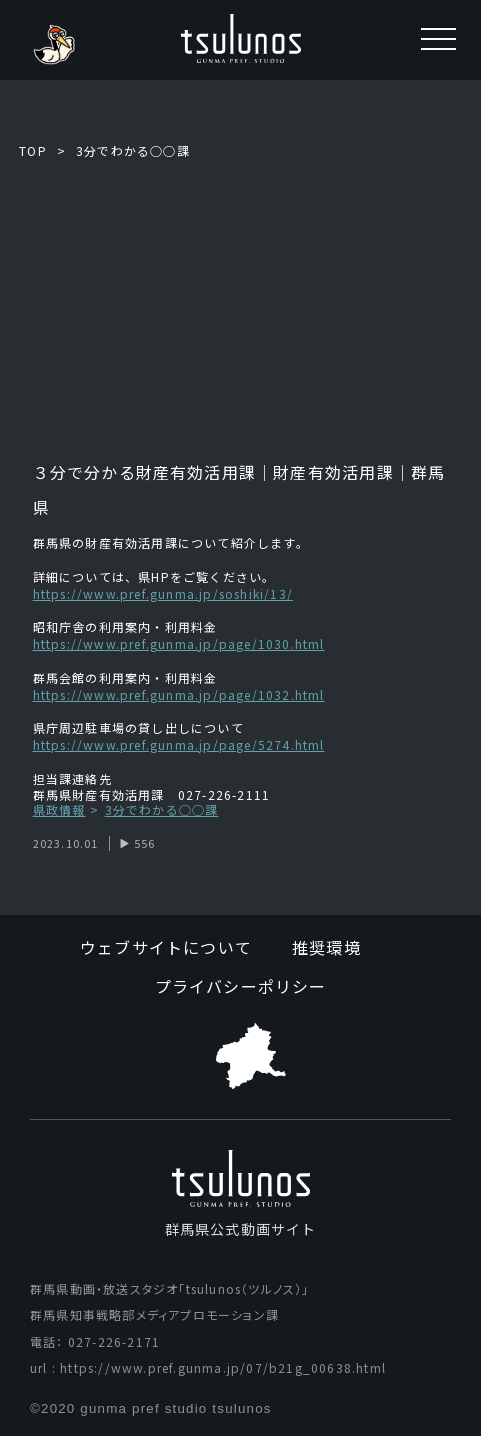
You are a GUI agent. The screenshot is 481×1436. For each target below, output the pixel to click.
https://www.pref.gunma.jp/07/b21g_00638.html (223, 1367)
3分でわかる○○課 (133, 150)
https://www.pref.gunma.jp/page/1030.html (179, 643)
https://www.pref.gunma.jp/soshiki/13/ (163, 593)
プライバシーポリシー (241, 986)
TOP (33, 150)
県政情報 (59, 810)
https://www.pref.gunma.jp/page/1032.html (179, 694)
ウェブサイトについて (166, 947)
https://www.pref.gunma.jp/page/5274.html (179, 744)
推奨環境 (326, 947)
